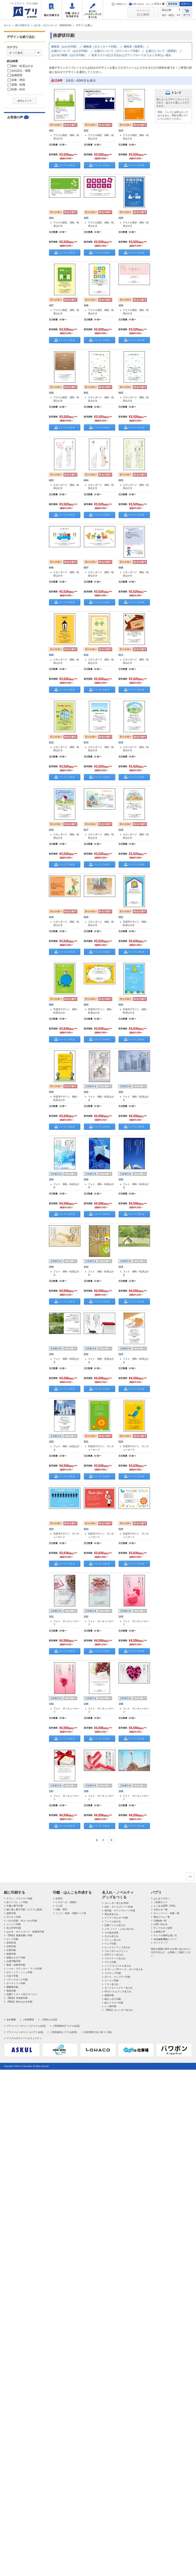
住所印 (59, 1898)
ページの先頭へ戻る (189, 1877)
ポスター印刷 (13, 1917)
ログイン (186, 4)
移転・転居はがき (20, 66)
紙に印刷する (51, 10)
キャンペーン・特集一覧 (166, 1913)
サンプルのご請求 (162, 1928)
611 (121, 654)
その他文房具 (111, 1932)
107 (51, 1791)
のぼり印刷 (12, 1975)
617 (86, 829)
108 (86, 1791)
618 (121, 829)
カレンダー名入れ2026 (116, 1903)
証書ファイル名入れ (115, 1925)
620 (86, 917)
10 (60, 144)
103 (121, 1616)
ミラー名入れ (111, 1984)
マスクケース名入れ (115, 1958)
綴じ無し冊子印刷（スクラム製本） (25, 1909)
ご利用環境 (28, 2019)
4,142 (102, 1120)
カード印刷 (12, 1939)
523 (51, 1529)
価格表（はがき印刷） (65, 46)
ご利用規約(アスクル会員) (66, 2026)
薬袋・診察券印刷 (15, 1964)
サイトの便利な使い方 (165, 1935)
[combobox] (24, 53)
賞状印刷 (11, 1990)
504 (121, 1004)
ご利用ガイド (119, 4)
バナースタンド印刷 (17, 1979)
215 (121, 1266)
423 (121, 130)
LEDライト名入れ (113, 1954)
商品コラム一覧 (161, 1917)
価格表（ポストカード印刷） (101, 46)
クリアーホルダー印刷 (116, 1917)
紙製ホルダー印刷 (15, 1957)
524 (86, 1529)
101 (51, 1616)
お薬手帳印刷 (13, 1961)
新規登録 (172, 4)
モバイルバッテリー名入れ (118, 1987)
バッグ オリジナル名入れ (117, 1965)
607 (86, 567)
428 (86, 305)
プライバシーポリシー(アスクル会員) (26, 2026)
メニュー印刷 (13, 1924)
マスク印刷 (110, 1962)
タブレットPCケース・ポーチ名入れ (123, 1969)
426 (121, 217)
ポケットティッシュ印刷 (19, 1972)
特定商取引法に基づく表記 (98, 2032)
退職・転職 (16, 84)
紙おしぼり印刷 (112, 1999)
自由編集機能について (165, 1939)
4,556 (99, 1116)
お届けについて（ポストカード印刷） (117, 50)
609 (51, 654)
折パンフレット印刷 (17, 1902)
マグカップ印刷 (112, 1973)
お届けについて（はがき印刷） (70, 50)
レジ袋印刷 (110, 2006)
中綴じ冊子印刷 (14, 1905)
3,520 (65, 154)
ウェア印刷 (110, 1943)
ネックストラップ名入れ (117, 1947)
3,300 (137, 945)
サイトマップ (160, 1942)
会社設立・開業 (19, 70)
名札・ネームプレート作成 (118, 1906)
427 (51, 305)
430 (51, 392)
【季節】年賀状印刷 (17, 1998)
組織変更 (14, 75)
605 (121, 480)
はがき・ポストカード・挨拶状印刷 (25, 1931)
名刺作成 (11, 1942)
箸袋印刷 (109, 1995)
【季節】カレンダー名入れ (118, 2010)
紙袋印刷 (11, 1954)
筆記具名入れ (111, 1914)
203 (121, 1092)
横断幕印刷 (12, 1987)
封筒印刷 (11, 1946)
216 (51, 1354)
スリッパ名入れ (112, 1940)
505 (51, 1092)
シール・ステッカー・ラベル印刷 (24, 1968)
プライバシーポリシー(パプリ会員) (24, 2032)
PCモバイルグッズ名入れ (117, 1991)
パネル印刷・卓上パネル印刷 (21, 1920)
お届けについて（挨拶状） (162, 50)
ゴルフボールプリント (116, 1951)
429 (121, 305)
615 (121, 742)
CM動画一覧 (160, 1920)
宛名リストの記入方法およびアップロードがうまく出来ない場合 (131, 55)
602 (121, 392)
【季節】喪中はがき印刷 (19, 2001)
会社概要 (11, 2019)
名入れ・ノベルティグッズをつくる (93, 10)
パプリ (156, 1892)
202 (86, 1092)
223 (121, 1354)
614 (86, 742)
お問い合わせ (136, 4)
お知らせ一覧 (160, 1909)
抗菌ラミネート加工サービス (21, 1994)
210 (86, 1266)
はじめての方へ (161, 1898)
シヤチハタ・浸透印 (66, 1902)
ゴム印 (59, 1905)
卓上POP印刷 (13, 1928)
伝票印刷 (11, 1950)
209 (51, 1266)
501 (121, 917)
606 (51, 567)
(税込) (71, 155)
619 (51, 917)
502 (51, 1004)
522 (121, 1441)
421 (51, 130)
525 (121, 1529)
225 (51, 1441)
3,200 (67, 158)
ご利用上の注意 (49, 2019)
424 (51, 217)
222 (86, 1354)
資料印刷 (11, 1913)
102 (86, 1616)
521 (86, 1441)
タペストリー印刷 (15, 1983)
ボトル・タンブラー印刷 (117, 1976)
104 (51, 1703)
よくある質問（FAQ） (165, 1905)
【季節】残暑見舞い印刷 (19, 1935)
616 (51, 829)
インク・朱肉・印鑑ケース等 (70, 1913)
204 (51, 1179)
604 (86, 480)
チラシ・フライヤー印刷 (19, 1898)
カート (186, 12)
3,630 (134, 941)
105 (86, 1703)
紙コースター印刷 (113, 2002)
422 (86, 130)
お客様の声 (159, 1931)
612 (51, 742)
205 (86, 1179)
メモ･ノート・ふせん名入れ (119, 1929)
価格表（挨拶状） (135, 46)
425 (86, 217)
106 (121, 1703)
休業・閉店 (16, 80)
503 (86, 1004)
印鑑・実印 (61, 1909)
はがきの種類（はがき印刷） (69, 55)
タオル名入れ (111, 1936)
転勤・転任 (16, 89)
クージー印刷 (111, 1980)
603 (51, 480)
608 (121, 567)
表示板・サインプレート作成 (119, 1910)
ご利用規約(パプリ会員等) (63, 2032)
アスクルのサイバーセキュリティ (24, 2038)
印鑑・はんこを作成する (72, 10)
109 (121, 1791)
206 (121, 1179)
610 (86, 654)
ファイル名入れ (112, 1921)
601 (86, 392)
